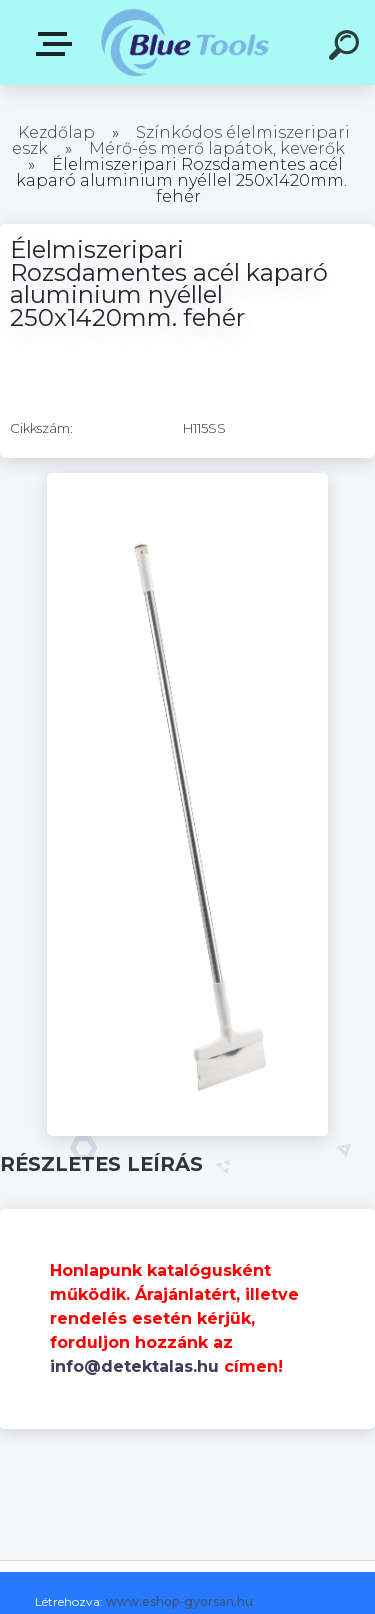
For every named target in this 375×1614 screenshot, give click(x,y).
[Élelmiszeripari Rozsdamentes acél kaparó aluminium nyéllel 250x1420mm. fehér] (187, 480)
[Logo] (185, 42)
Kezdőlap (56, 132)
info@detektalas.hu (134, 1366)
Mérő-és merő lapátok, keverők (217, 148)
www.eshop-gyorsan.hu (179, 1601)
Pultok (58, 44)
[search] (347, 48)
